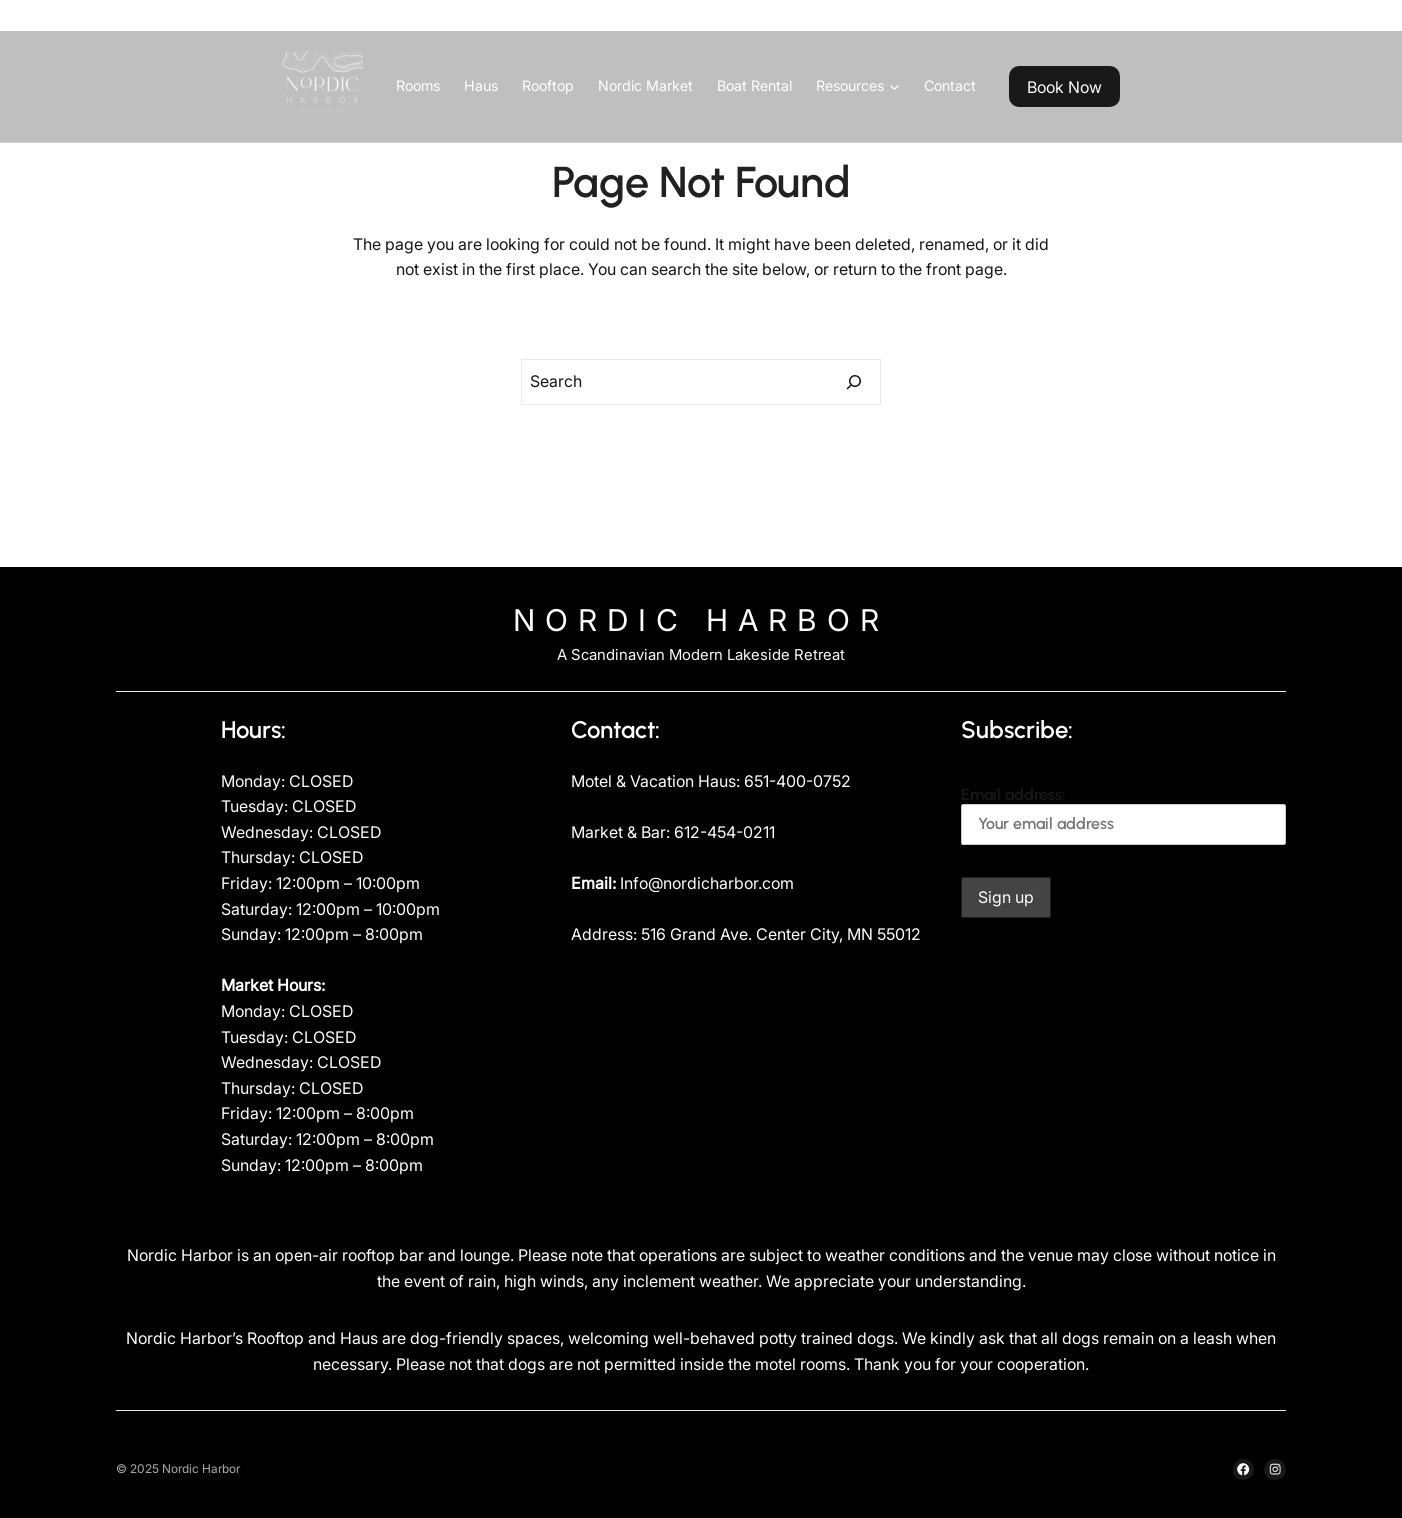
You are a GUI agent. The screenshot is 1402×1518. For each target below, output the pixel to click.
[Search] (854, 382)
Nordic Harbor (701, 620)
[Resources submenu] (894, 86)
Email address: (1123, 815)
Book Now (1064, 87)
